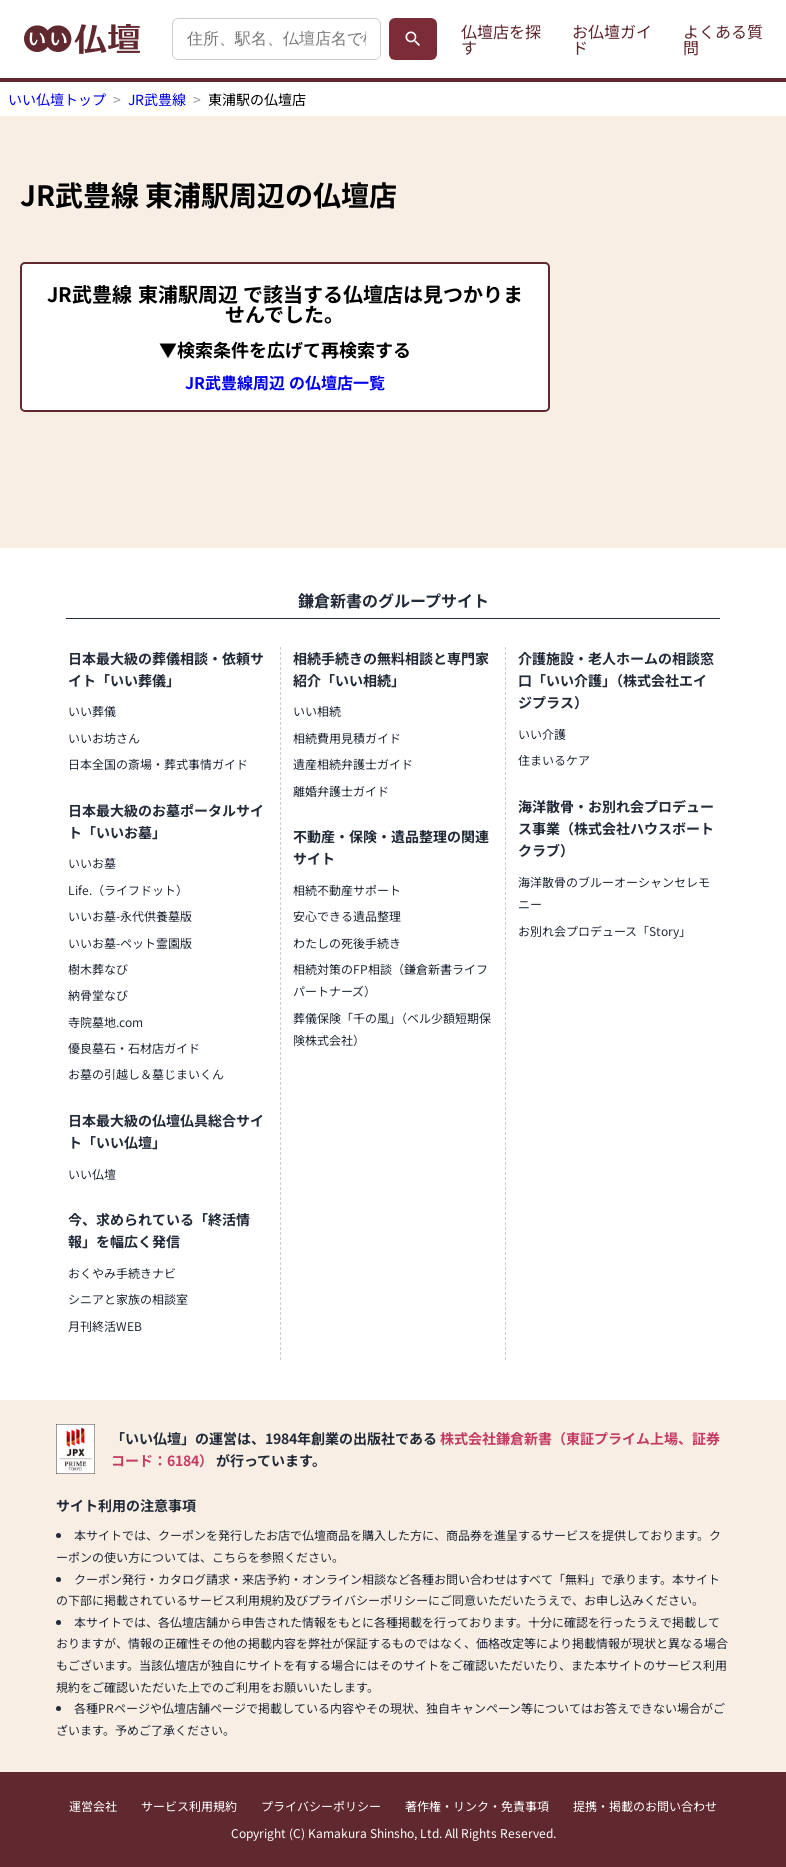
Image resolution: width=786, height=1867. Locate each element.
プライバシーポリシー (321, 1805)
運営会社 (93, 1805)
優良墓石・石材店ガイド (134, 1047)
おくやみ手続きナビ (122, 1272)
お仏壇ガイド (612, 39)
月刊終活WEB (105, 1325)
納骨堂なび (98, 994)
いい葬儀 (92, 710)
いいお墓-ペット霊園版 (130, 942)
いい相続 (317, 710)
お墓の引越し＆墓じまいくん (146, 1073)
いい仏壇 (92, 1173)
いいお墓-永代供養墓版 (130, 915)
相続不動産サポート (347, 889)
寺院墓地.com (105, 1021)
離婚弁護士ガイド (341, 790)
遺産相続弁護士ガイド (353, 763)
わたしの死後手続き (347, 942)
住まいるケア (554, 759)
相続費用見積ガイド (347, 737)
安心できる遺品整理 (347, 915)
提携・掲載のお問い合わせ (645, 1805)
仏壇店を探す (501, 39)
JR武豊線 (157, 99)
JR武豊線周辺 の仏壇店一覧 (285, 382)
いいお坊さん (104, 737)
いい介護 (542, 733)
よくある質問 (723, 39)
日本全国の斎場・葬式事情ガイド (158, 763)
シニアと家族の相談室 (128, 1298)
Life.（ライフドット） (128, 889)
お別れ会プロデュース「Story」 (604, 930)
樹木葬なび (98, 968)
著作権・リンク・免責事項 (477, 1805)
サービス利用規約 (189, 1805)
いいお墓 (92, 862)
